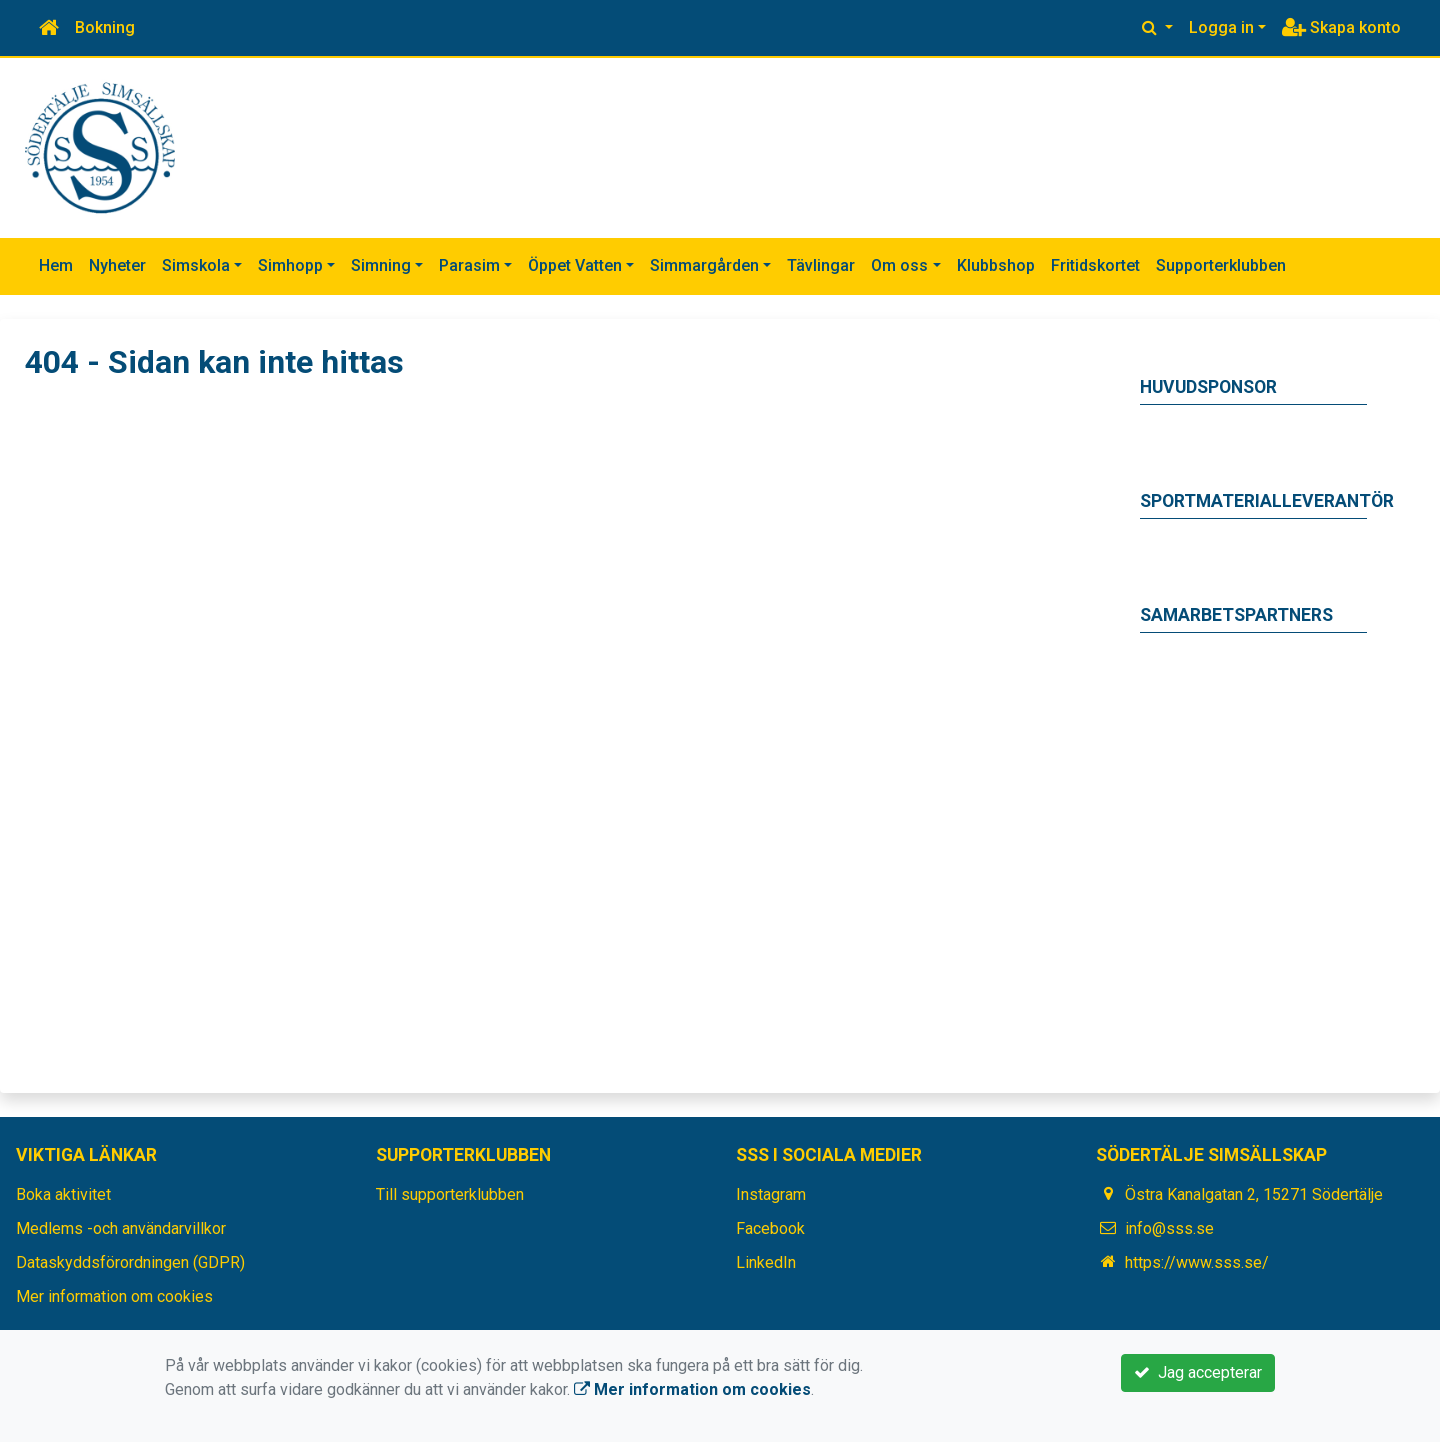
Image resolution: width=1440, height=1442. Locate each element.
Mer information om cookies (114, 1296)
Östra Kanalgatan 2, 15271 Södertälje (1254, 1194)
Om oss (899, 265)
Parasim (469, 265)
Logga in (1221, 27)
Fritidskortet (1095, 265)
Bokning (105, 27)
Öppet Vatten (575, 265)
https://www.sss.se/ (1197, 1262)
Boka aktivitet (63, 1194)
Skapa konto (1341, 27)
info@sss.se (1169, 1228)
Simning (381, 265)
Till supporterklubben (450, 1194)
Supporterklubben (1221, 265)
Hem (56, 265)
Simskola (196, 265)
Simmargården (704, 265)
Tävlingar (821, 265)
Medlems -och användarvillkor (121, 1228)
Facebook (770, 1228)
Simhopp (290, 265)
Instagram (771, 1194)
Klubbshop (996, 265)
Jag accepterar (1198, 1372)
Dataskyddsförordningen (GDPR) (130, 1262)
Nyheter (117, 265)
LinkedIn (766, 1262)
